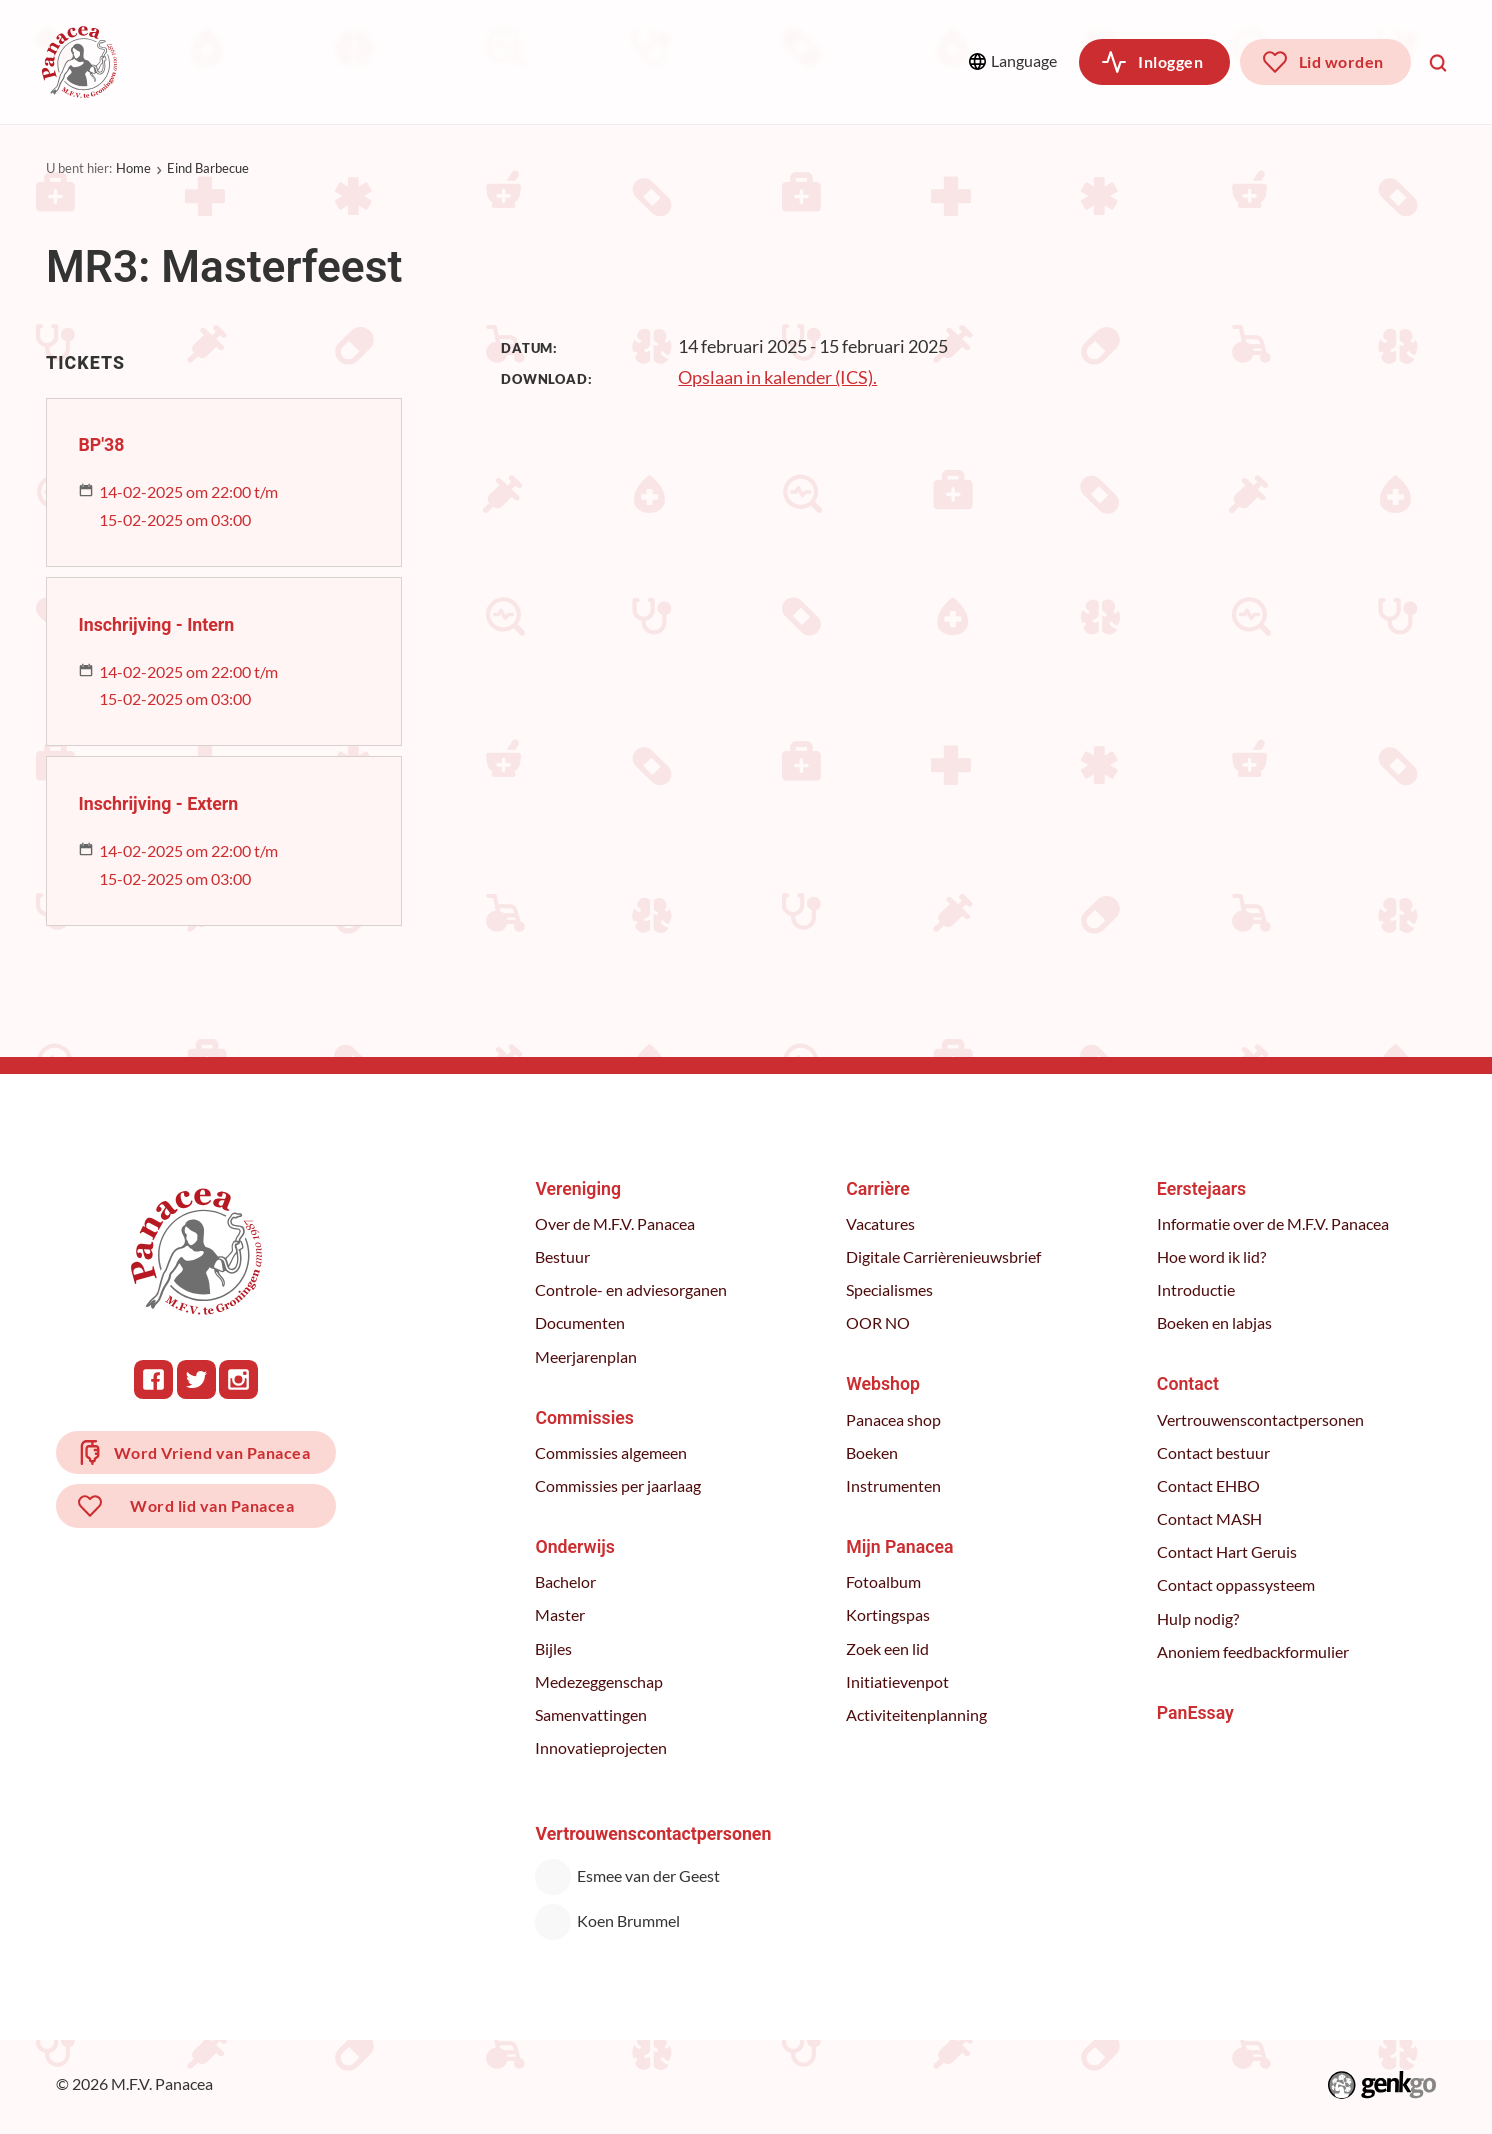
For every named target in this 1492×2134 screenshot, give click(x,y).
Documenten (582, 1323)
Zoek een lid (888, 1649)
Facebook (154, 1379)
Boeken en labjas (1214, 1323)
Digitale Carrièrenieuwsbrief (944, 1257)
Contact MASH (1209, 1519)
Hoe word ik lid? (1211, 1257)
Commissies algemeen (613, 1453)
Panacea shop (894, 1420)
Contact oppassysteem (1236, 1585)
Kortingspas (889, 1615)
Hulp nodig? (1198, 1619)
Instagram (239, 1379)
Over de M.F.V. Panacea (617, 1224)
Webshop (757, 61)
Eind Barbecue (208, 168)
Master (562, 1615)
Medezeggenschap (601, 1682)
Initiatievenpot (898, 1682)
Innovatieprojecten (603, 1748)
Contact (1188, 1384)
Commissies (361, 61)
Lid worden (1341, 61)
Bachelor (567, 1582)
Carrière (632, 61)
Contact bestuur (1213, 1453)
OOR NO (879, 1323)
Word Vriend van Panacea (213, 1453)
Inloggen (1170, 61)
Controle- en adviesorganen (633, 1290)
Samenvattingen (593, 1715)
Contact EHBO (1208, 1486)
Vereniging (216, 61)
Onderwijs (504, 61)
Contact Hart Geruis (1227, 1552)
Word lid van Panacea (213, 1508)
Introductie (1196, 1290)
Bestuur (564, 1257)
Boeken (873, 1453)
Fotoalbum (884, 1582)
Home (133, 168)
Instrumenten (894, 1486)
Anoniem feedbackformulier (1253, 1652)
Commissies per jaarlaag (620, 1486)
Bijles (555, 1649)
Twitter (197, 1379)
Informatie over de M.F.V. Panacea (1273, 1224)
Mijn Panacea (900, 1547)
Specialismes (890, 1290)
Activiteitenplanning (917, 1715)
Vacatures (881, 1224)
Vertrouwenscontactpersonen (1260, 1420)
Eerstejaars (1201, 1189)
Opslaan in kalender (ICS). (777, 377)
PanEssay (1195, 1713)
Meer (899, 61)
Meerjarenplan (588, 1357)
